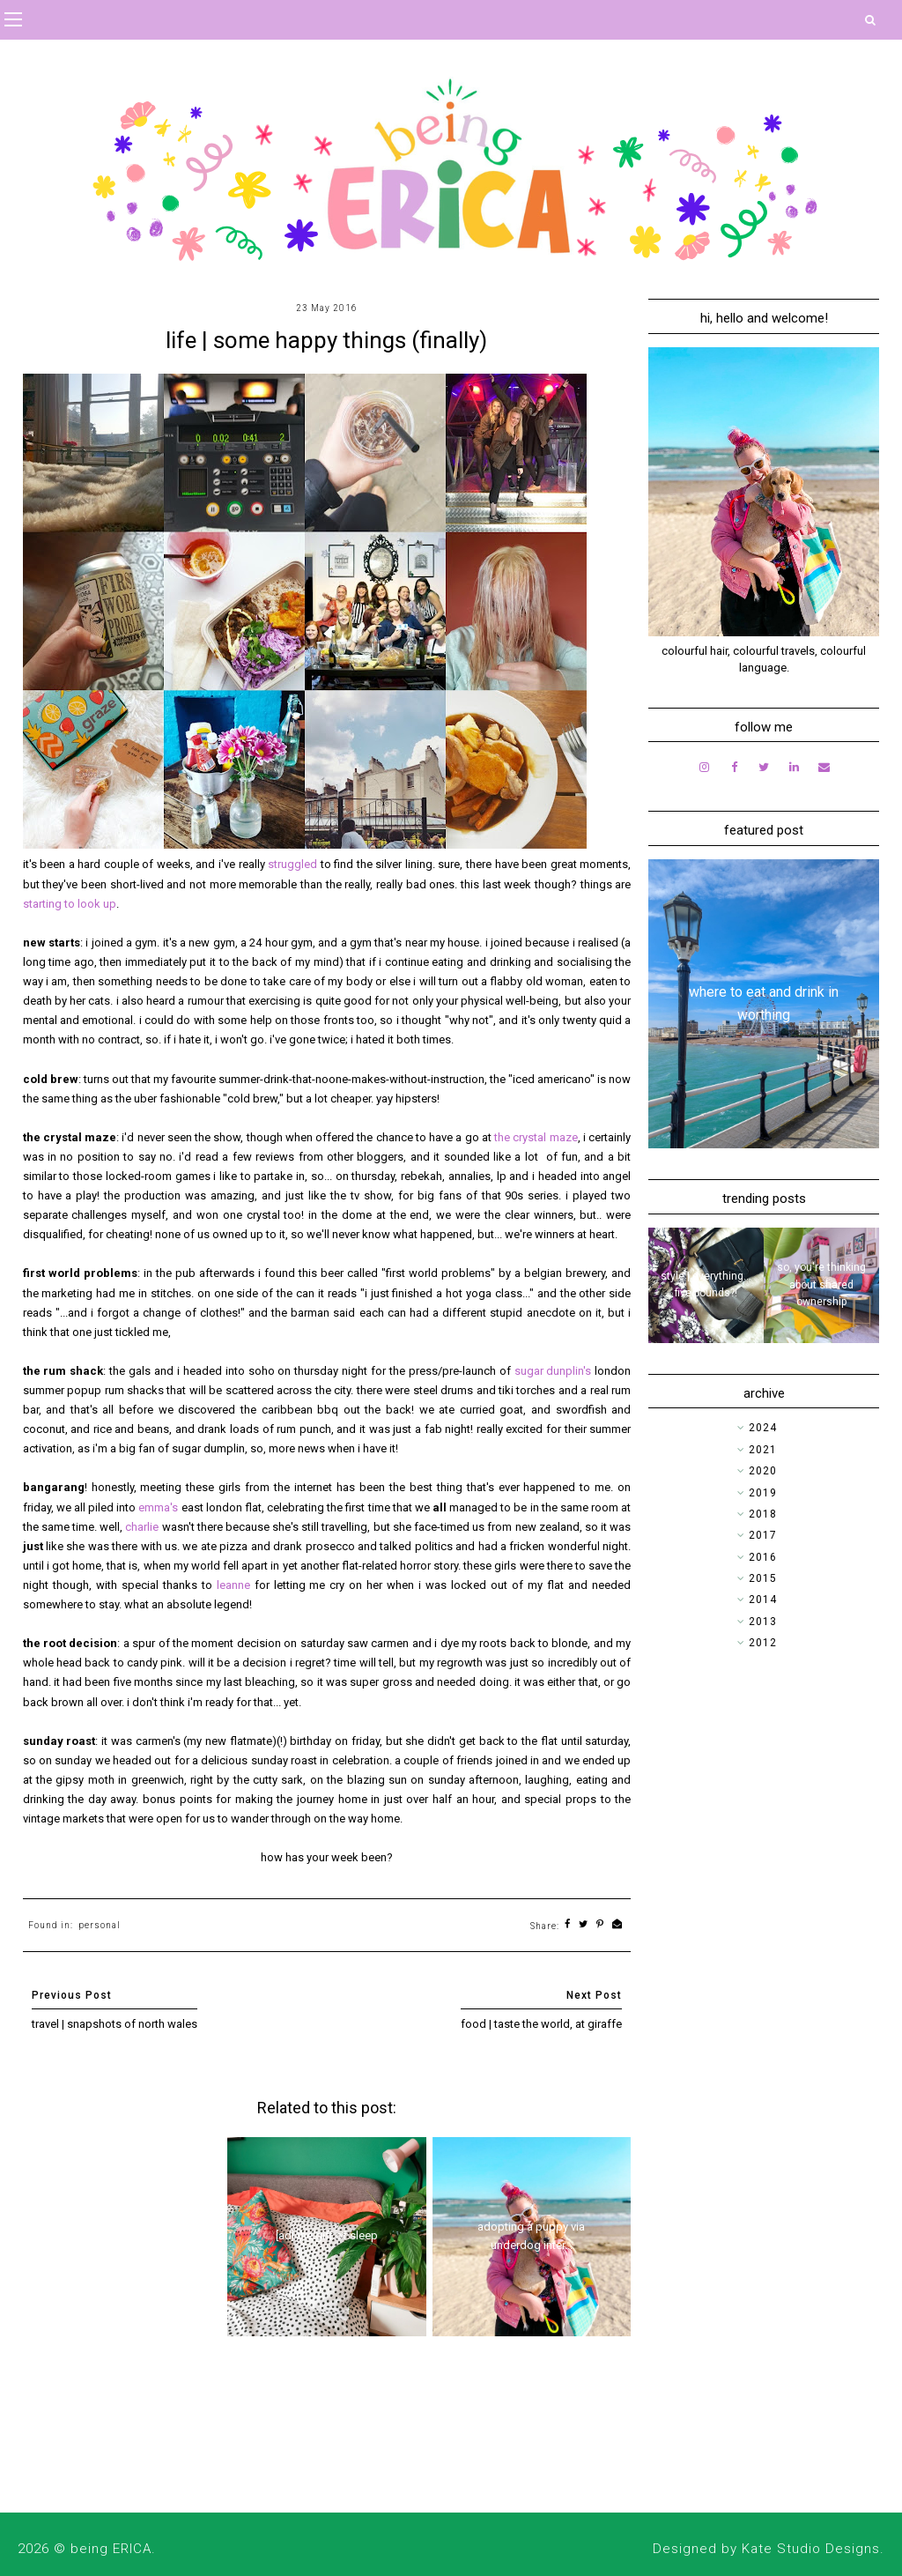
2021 (763, 1450)
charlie (143, 1526)
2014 (763, 1599)
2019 (763, 1493)
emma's (159, 1507)
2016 (763, 1557)
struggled (294, 864)
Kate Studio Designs (811, 2549)
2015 (763, 1578)
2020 (763, 1471)
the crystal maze (536, 1137)
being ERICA (111, 2549)
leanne (236, 1585)
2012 (763, 1643)
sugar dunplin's (553, 1370)
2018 (763, 1514)
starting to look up (69, 903)
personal (99, 1925)
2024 (763, 1428)
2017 (763, 1535)
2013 (763, 1621)
